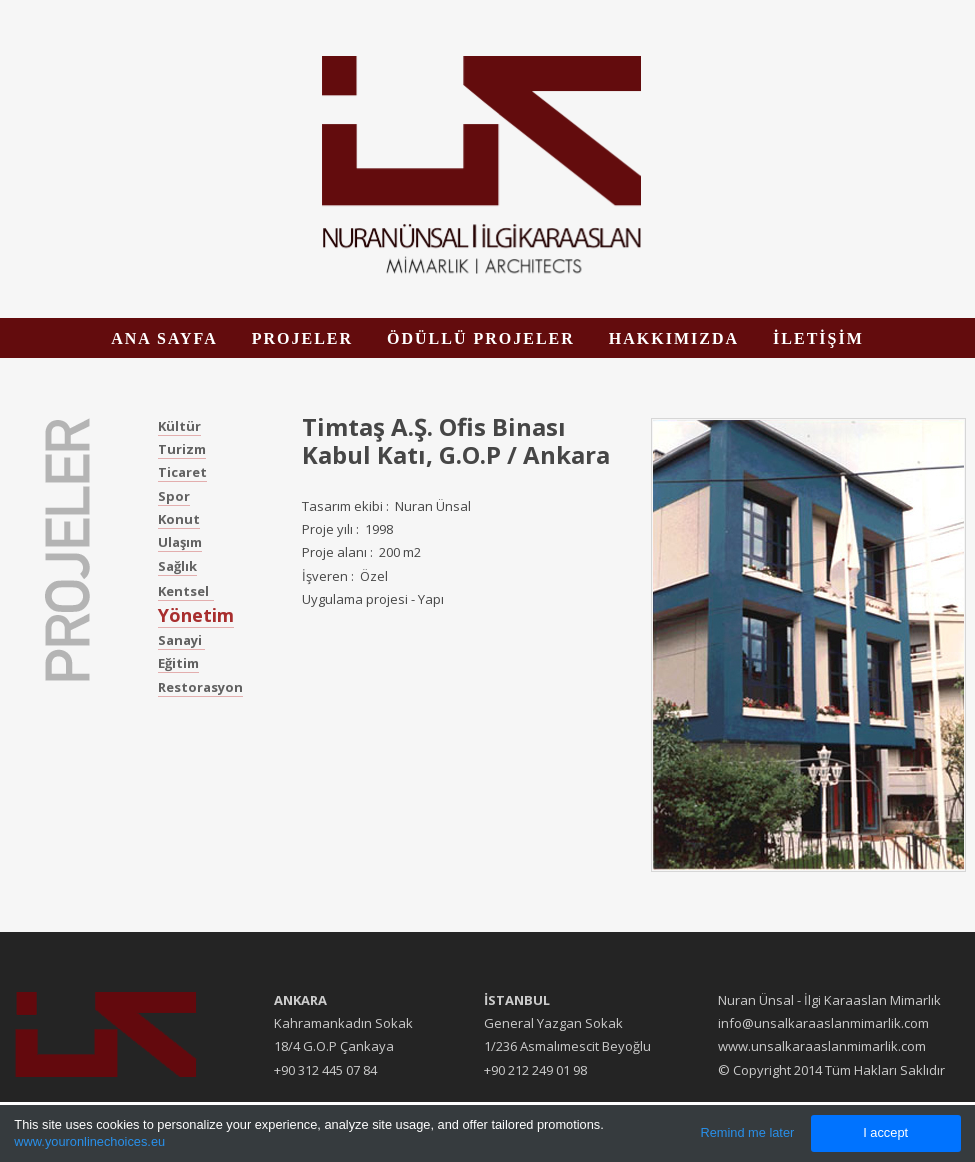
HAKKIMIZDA (674, 338)
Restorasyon (200, 687)
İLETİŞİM (818, 338)
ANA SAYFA (164, 338)
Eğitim (178, 663)
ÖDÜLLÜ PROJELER (481, 338)
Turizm (182, 449)
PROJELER (302, 338)
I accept (885, 1132)
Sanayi (181, 640)
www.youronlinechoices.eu (89, 1141)
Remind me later (747, 1132)
